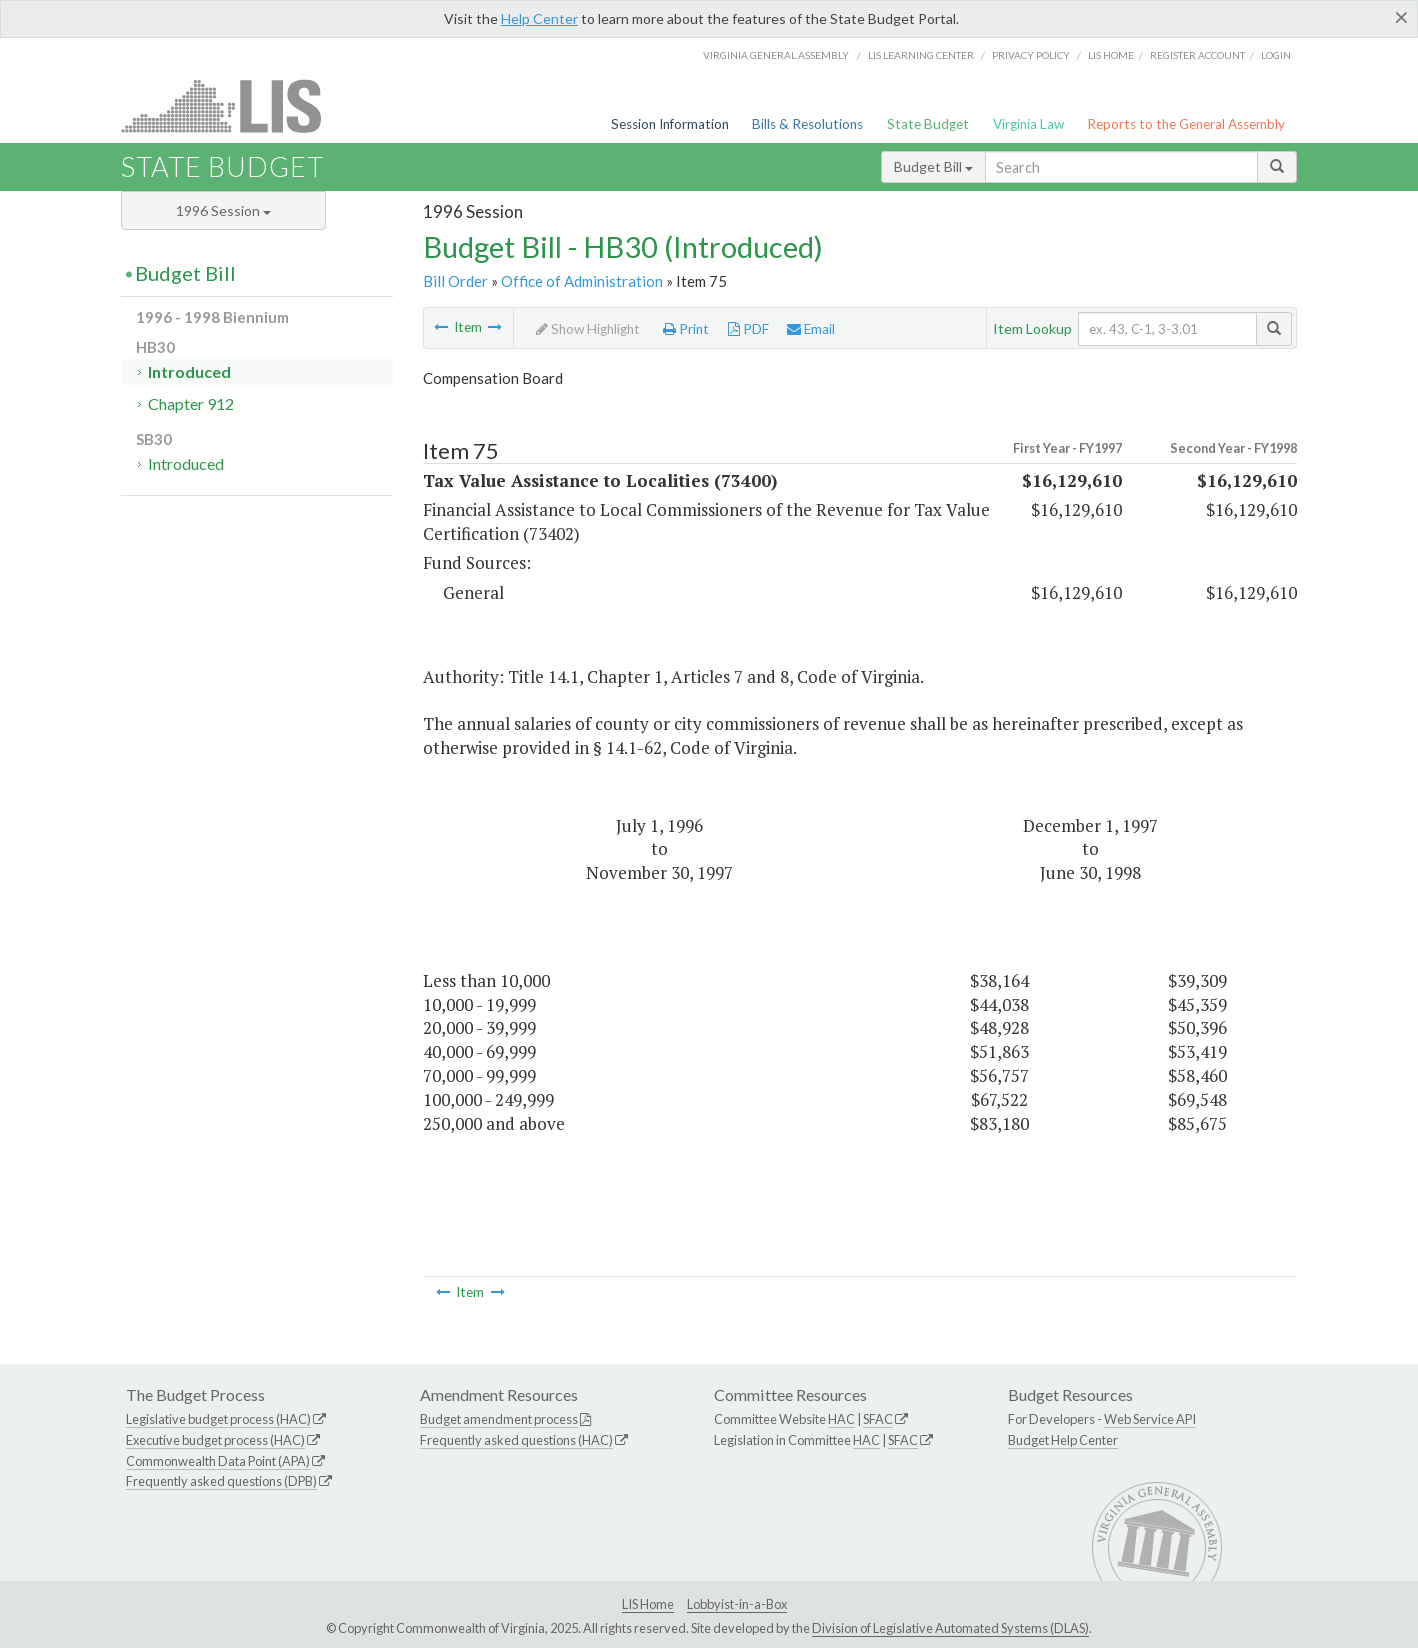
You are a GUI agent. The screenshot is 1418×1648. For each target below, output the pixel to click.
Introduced (189, 371)
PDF (748, 329)
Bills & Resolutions (807, 124)
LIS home (1111, 55)
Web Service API (1150, 1419)
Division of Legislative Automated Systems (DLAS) (950, 1628)
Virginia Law (1028, 124)
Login (1276, 55)
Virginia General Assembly (776, 55)
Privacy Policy (1031, 55)
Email (811, 329)
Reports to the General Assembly (1186, 124)
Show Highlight (588, 329)
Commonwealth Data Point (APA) (218, 1461)
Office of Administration (582, 281)
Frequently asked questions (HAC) (516, 1440)
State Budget (928, 124)
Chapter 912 (191, 403)
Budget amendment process (499, 1419)
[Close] (1401, 17)
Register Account (1197, 55)
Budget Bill (933, 166)
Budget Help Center (1063, 1440)
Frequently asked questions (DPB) (221, 1481)
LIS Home (648, 1604)
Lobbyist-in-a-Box (737, 1604)
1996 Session (223, 210)
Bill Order (455, 281)
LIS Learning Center (921, 55)
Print (686, 329)
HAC (841, 1419)
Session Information (670, 124)
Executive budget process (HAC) (215, 1440)
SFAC (878, 1419)
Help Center (539, 18)
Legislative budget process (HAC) (218, 1419)
